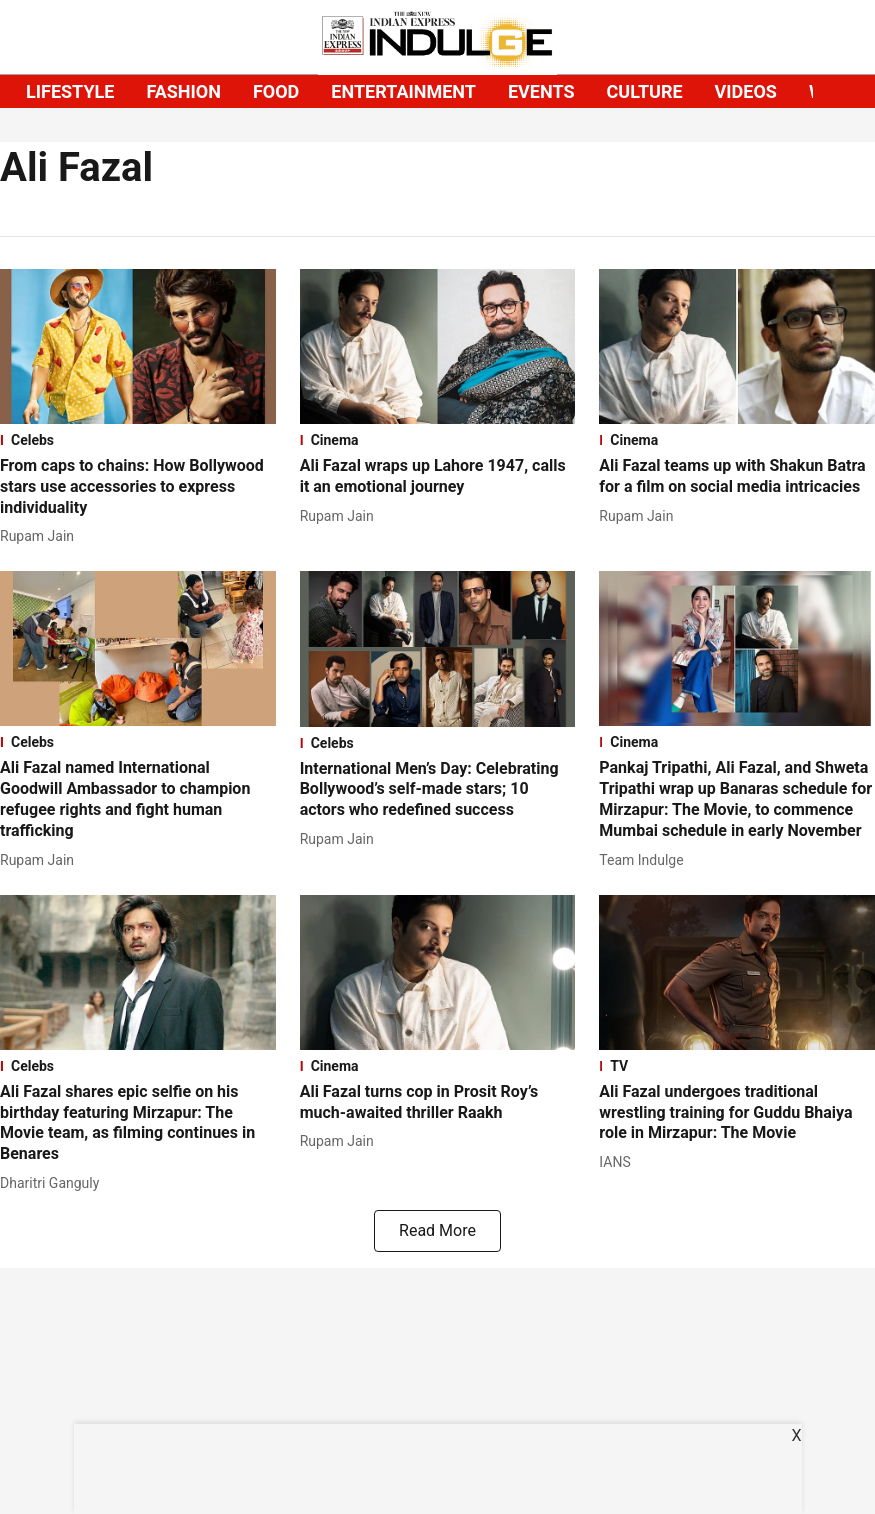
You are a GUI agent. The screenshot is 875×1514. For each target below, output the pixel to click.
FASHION (183, 91)
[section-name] (138, 440)
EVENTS (541, 91)
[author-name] (41, 536)
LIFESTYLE (70, 91)
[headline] (138, 487)
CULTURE (645, 91)
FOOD (276, 91)
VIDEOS (746, 91)
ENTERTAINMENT (403, 91)
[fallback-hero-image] (138, 346)
